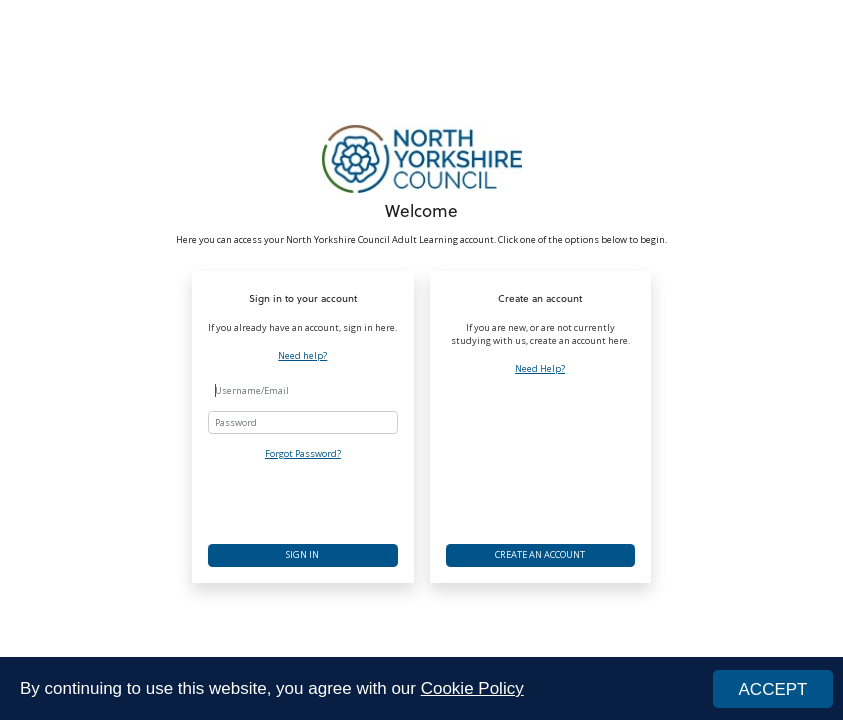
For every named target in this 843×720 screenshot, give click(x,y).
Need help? (302, 356)
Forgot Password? (303, 453)
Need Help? (540, 369)
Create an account (540, 554)
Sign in (302, 554)
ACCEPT (773, 689)
